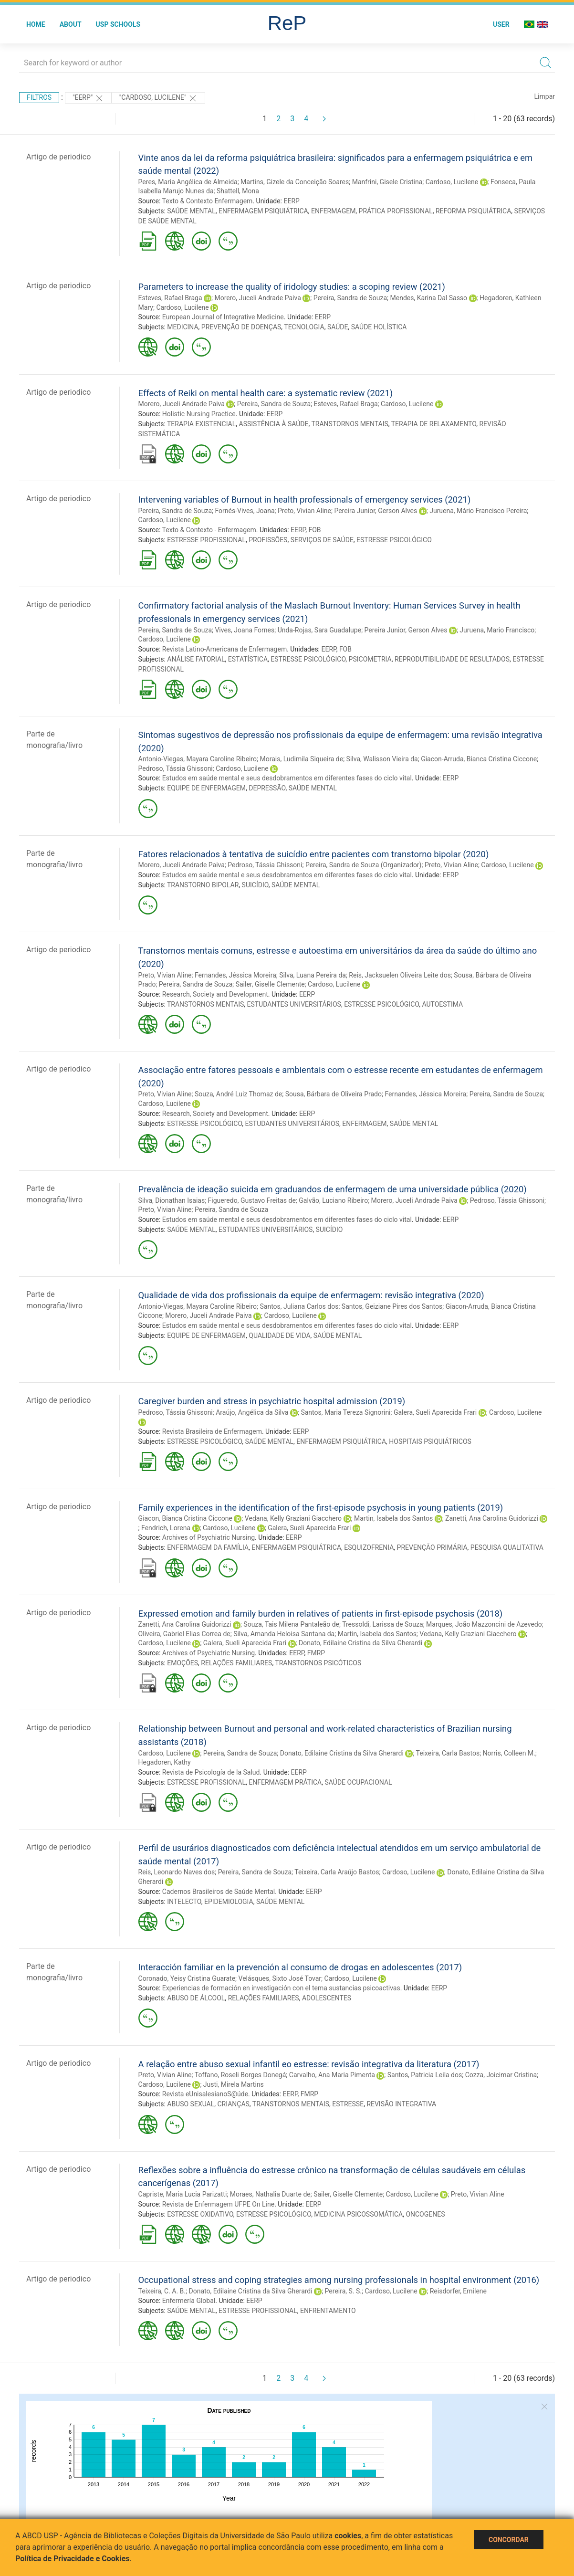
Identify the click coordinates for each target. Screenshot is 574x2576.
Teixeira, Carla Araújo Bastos (336, 1872)
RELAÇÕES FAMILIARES (236, 1663)
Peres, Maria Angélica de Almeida (188, 182)
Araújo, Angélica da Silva (252, 1412)
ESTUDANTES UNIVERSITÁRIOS (294, 1004)
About (71, 24)
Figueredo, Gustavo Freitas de (252, 1200)
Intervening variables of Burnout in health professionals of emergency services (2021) (304, 499)
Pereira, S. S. (343, 2291)
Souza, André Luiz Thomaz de (238, 1094)
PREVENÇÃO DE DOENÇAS (241, 327)
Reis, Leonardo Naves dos (176, 1872)
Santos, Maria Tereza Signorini (345, 1412)
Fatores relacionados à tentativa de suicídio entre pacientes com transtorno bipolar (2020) (313, 854)
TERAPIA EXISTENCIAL (201, 424)
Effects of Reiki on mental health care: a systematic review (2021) (265, 393)
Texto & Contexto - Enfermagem (209, 530)
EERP (291, 201)
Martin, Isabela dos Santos (393, 1518)
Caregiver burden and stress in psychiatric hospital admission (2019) (272, 1401)
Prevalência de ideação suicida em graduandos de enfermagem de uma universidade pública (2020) (332, 1189)
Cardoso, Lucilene (452, 182)
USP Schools (118, 24)
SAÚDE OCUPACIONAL (358, 1782)
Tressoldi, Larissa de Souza (382, 1624)
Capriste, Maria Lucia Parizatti (182, 2194)
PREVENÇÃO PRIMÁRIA (432, 1547)
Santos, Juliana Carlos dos (299, 1306)
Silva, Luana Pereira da (312, 975)
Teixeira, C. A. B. (162, 2291)
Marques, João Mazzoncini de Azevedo (484, 1624)
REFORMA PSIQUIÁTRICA (473, 211)
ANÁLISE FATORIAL (196, 659)
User (501, 24)
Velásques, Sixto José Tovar (280, 1978)
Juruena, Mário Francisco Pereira (478, 511)
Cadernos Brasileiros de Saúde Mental (218, 1891)
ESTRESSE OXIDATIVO (200, 2214)
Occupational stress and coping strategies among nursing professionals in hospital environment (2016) (339, 2280)
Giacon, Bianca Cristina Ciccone (185, 1518)
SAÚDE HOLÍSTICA (379, 327)
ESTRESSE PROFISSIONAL (206, 540)
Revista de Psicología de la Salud (211, 1772)
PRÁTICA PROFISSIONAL (396, 211)
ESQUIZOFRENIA (369, 1547)
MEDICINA (182, 327)
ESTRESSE (348, 2104)
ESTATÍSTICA (248, 659)
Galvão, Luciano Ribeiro (333, 1200)
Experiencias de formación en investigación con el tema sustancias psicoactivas (281, 1988)
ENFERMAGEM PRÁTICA (285, 1782)
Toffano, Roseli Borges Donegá (240, 2075)
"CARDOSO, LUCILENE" (158, 98)
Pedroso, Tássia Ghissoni (175, 768)
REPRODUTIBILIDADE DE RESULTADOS (452, 659)
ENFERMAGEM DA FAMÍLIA (208, 1547)
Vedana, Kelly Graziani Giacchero (293, 1518)
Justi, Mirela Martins (233, 2084)
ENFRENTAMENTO (328, 2310)
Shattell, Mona (238, 191)
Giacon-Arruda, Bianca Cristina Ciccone (479, 759)
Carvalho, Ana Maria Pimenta (332, 2075)
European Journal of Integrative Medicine (223, 317)
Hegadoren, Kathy (164, 1762)
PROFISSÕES (268, 540)
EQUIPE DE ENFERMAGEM (206, 788)
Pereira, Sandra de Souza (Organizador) (363, 865)
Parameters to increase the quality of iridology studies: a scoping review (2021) (291, 287)
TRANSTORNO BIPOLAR (203, 885)
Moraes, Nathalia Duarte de (270, 2194)
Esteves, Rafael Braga (170, 298)
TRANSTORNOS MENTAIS (349, 424)
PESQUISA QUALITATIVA (506, 1547)
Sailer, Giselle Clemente (270, 984)
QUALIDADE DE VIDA (279, 1335)
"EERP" (88, 98)
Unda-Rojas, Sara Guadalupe (320, 630)
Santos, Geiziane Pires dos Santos (392, 1306)
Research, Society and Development (215, 994)
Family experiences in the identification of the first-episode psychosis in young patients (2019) (320, 1508)
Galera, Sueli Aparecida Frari (435, 1412)
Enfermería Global (188, 2300)
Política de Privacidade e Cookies (72, 2558)
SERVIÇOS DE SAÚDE (322, 540)
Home (35, 24)
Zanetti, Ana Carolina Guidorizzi (491, 1518)
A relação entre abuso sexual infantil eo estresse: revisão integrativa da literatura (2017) (309, 2064)
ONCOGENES (425, 2214)
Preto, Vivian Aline (304, 511)
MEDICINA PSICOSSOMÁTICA (358, 2214)
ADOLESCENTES (326, 1998)
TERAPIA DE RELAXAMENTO (433, 424)
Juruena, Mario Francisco (496, 630)
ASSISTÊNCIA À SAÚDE (274, 424)
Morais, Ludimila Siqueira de (301, 759)
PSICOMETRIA (370, 659)
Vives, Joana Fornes (244, 630)
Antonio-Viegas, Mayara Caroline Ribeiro (197, 759)
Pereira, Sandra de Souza (350, 298)
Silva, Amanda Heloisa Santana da (283, 1634)
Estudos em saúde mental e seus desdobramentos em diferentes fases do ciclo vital (287, 778)
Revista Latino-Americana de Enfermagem (224, 649)
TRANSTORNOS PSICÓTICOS (318, 1663)
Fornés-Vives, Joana (244, 511)
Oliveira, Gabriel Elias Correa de (184, 1634)
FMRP (316, 1653)
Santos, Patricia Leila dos (424, 2075)
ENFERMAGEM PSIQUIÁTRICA (263, 211)
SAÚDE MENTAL (191, 211)
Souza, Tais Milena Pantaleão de (291, 1624)
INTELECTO (184, 1901)
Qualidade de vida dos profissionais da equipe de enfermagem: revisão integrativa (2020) (311, 1295)
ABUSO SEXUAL (190, 2104)
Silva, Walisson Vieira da (382, 759)
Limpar (544, 96)
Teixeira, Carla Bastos (448, 1753)
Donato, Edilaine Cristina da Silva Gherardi (360, 1643)
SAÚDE (337, 327)
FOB (314, 530)
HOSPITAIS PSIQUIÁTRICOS (430, 1441)
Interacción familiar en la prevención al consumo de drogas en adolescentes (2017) (300, 1967)
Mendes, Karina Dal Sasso (429, 298)
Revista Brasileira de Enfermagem (212, 1431)
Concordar (509, 2540)
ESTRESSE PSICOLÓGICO (394, 540)
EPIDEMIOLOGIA (228, 1901)
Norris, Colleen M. (509, 1753)
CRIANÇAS (234, 2104)
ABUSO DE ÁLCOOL (196, 1998)
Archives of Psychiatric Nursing (208, 1537)
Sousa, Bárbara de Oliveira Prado (333, 1094)
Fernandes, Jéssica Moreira (235, 975)
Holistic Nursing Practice (199, 414)
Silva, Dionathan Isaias (171, 1200)
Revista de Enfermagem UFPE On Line (218, 2204)
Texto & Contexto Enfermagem (207, 201)
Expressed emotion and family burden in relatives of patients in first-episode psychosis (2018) (320, 1614)
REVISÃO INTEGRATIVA (401, 2104)
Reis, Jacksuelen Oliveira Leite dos (400, 975)
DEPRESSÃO (267, 788)
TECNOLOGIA (304, 327)
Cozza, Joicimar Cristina (501, 2075)
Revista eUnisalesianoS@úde (205, 2094)
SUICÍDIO (255, 885)
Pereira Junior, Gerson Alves (375, 511)
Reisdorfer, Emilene (458, 2291)
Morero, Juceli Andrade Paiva (258, 298)
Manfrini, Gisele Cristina (387, 182)
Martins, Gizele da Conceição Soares (294, 182)
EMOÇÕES (182, 1663)
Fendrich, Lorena (165, 1528)
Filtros (39, 97)
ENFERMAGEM (333, 211)
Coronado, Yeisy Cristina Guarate (187, 1978)
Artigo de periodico (58, 156)
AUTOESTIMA (442, 1004)
